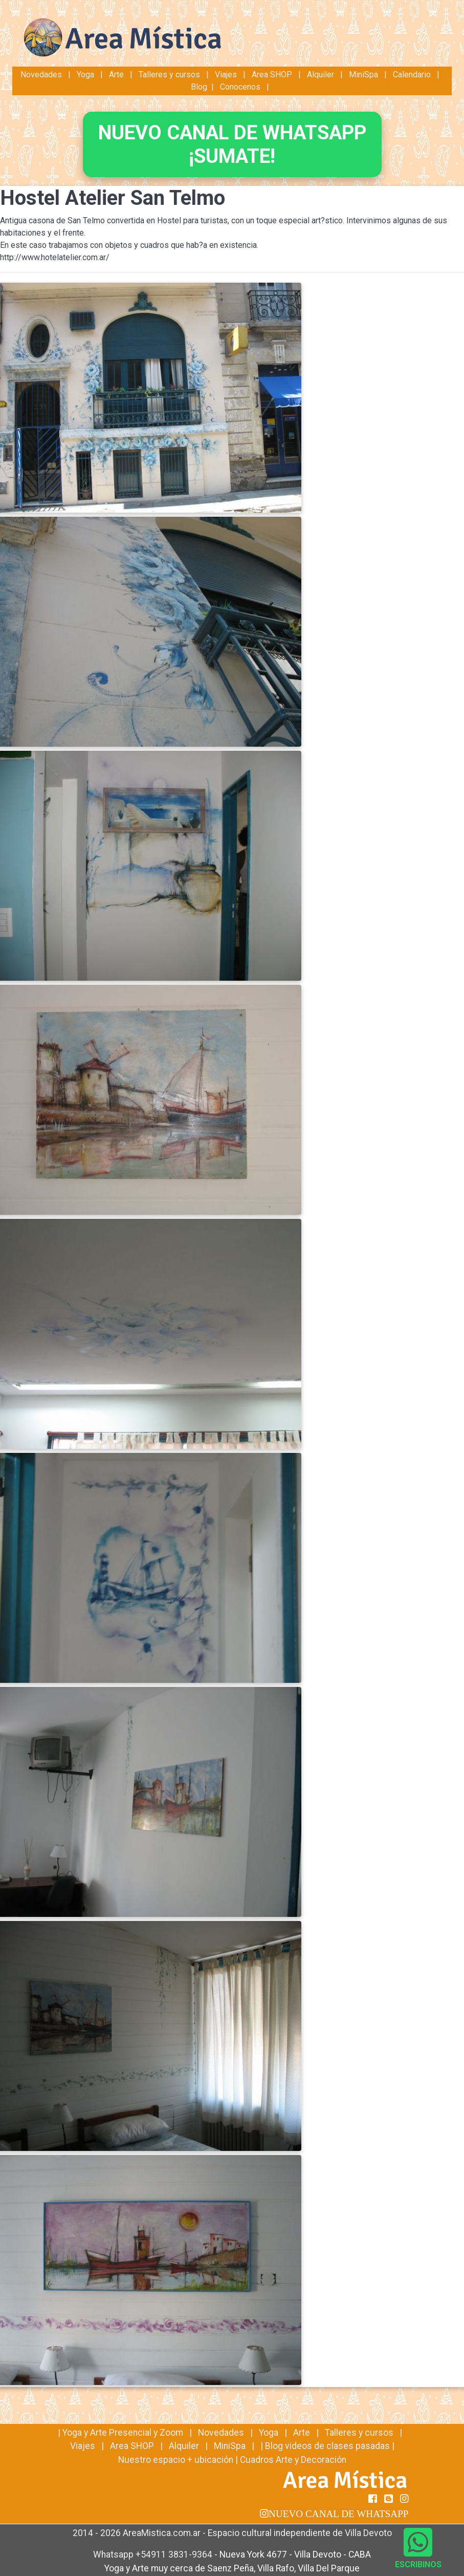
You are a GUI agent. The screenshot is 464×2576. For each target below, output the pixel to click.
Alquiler (320, 74)
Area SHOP (272, 74)
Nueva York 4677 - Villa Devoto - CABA (295, 2554)
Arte (116, 74)
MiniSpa (363, 74)
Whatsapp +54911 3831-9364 (153, 2554)
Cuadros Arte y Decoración (293, 2460)
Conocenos (240, 87)
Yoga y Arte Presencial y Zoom (122, 2432)
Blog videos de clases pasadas (327, 2446)
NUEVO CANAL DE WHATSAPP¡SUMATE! (232, 144)
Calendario (412, 74)
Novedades (42, 74)
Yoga (86, 74)
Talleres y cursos (169, 74)
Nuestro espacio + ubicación (175, 2460)
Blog (199, 87)
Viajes (226, 74)
